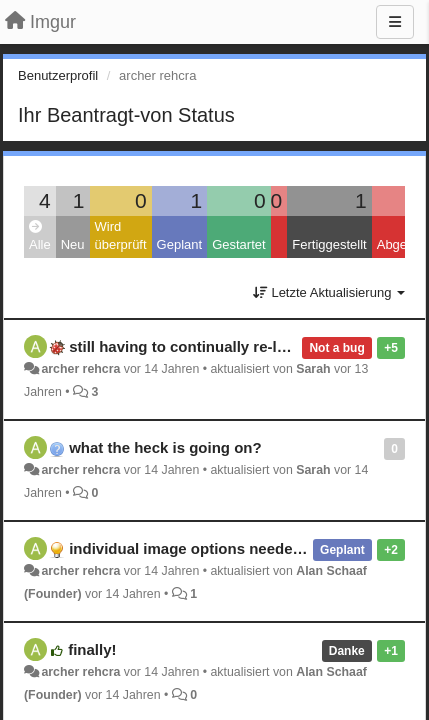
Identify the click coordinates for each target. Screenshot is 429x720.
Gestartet (238, 244)
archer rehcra (80, 369)
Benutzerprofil (58, 75)
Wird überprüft (121, 236)
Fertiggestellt (329, 244)
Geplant (180, 244)
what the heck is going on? (165, 447)
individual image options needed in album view (236, 548)
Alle (40, 236)
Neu (73, 244)
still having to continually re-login (188, 346)
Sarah (313, 369)
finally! (92, 649)
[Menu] (395, 22)
